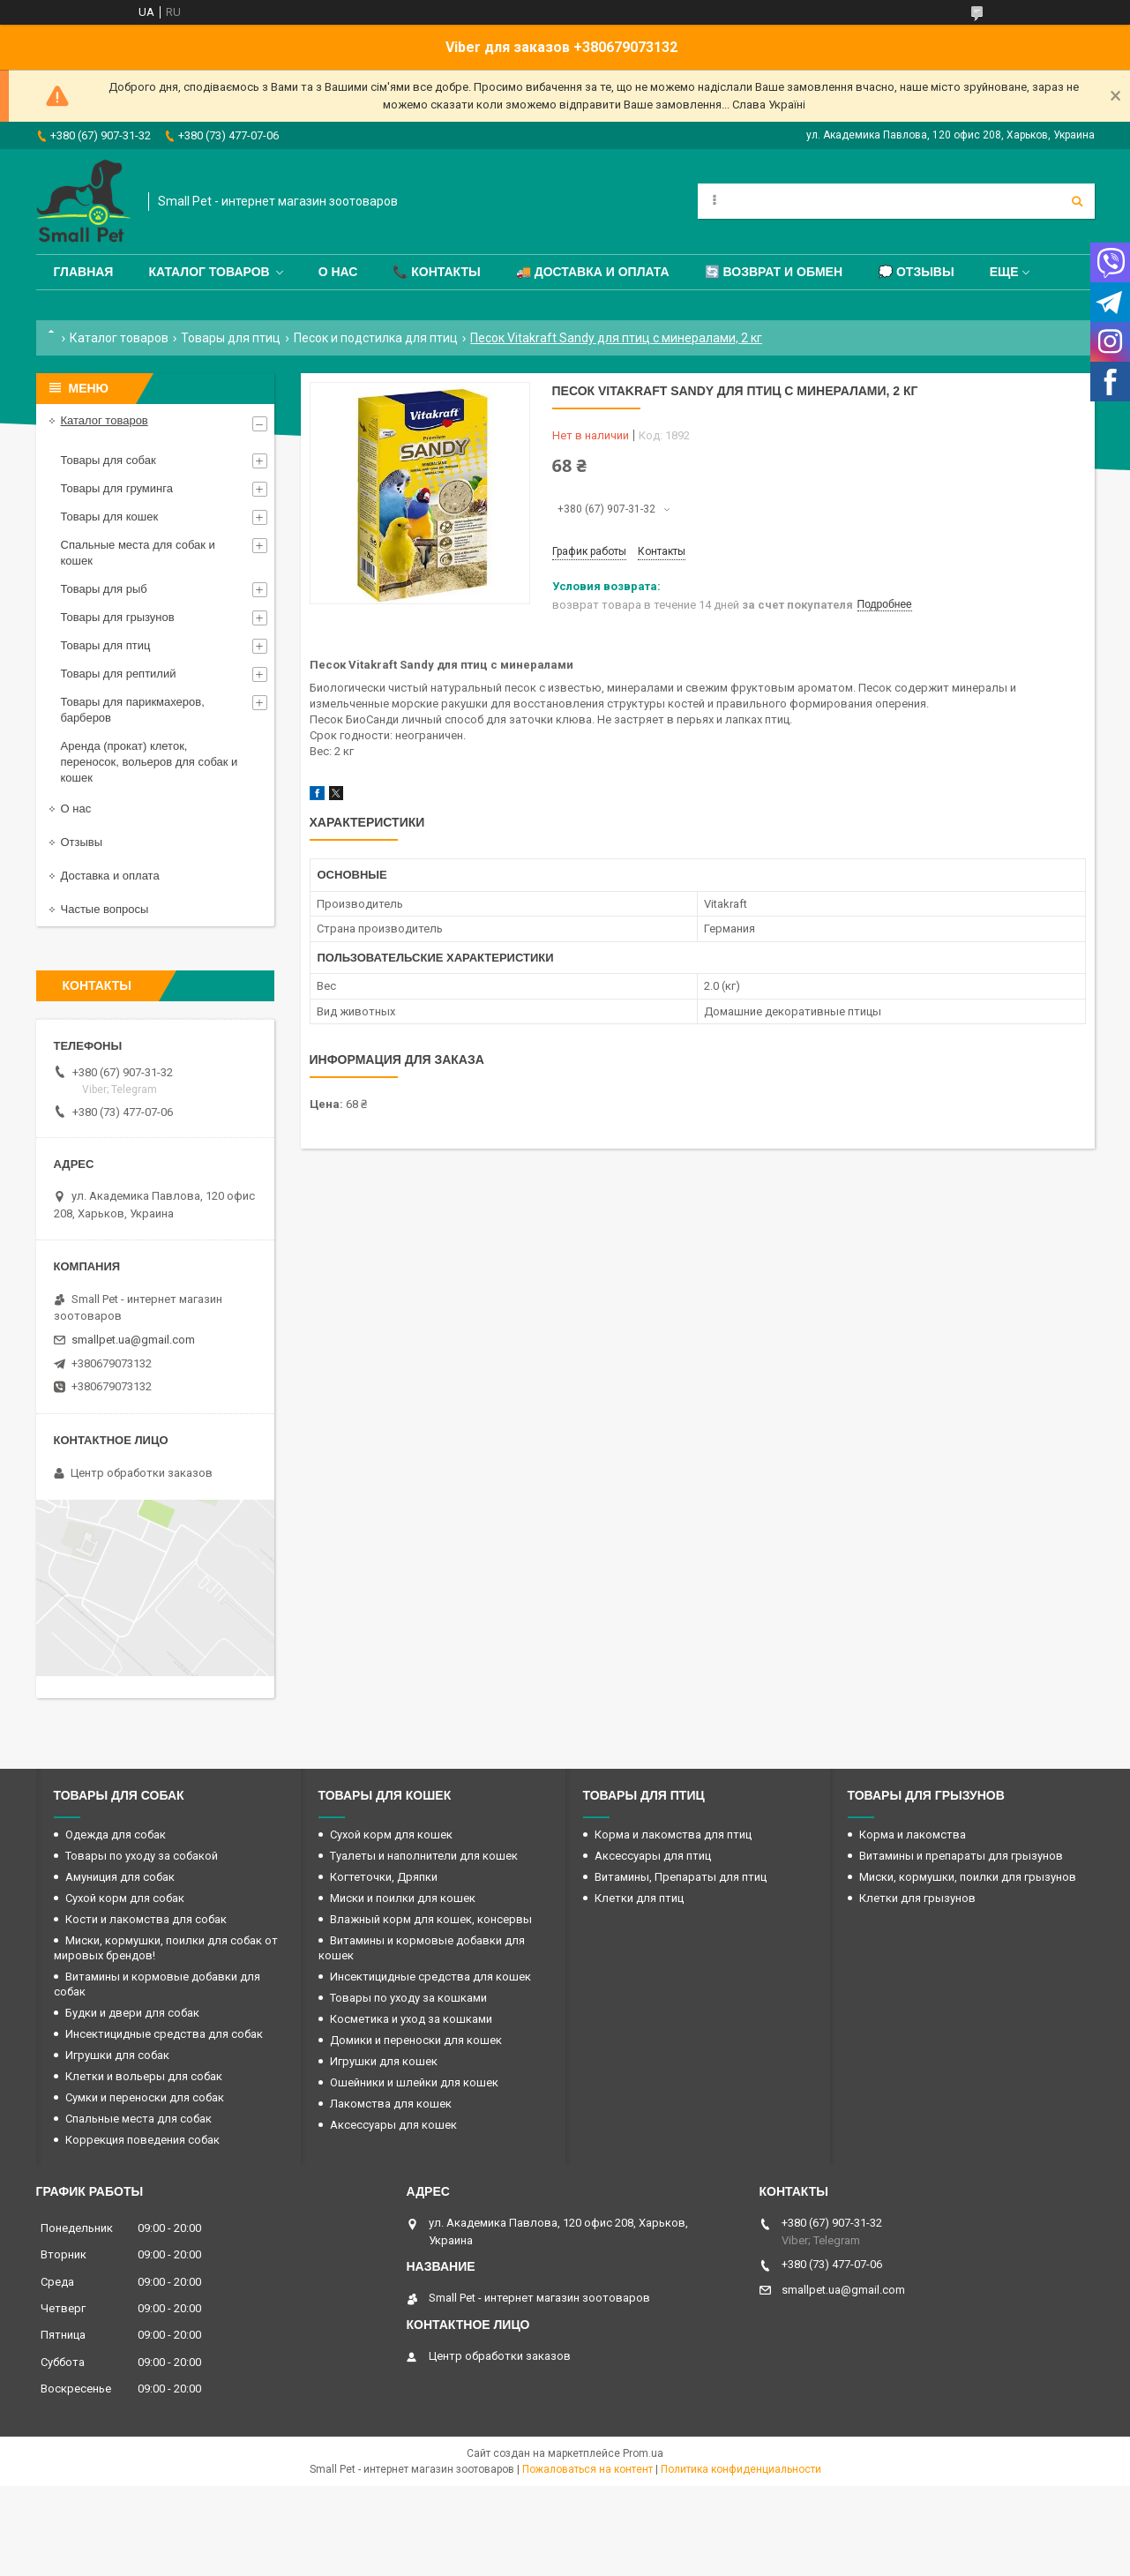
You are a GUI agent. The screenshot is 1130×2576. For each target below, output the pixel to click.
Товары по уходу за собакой (141, 1855)
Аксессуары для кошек (393, 2124)
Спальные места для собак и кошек (138, 552)
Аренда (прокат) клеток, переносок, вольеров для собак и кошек (149, 761)
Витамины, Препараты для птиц (681, 1876)
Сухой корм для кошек (391, 1834)
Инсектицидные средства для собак (164, 2034)
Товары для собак (108, 460)
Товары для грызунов (118, 617)
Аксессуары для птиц (653, 1855)
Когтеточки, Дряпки (384, 1876)
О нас (338, 272)
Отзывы (82, 842)
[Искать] (1077, 201)
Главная (84, 272)
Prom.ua (643, 2453)
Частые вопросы (105, 909)
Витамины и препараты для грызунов (961, 1855)
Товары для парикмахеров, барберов (133, 709)
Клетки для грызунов (917, 1898)
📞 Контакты (436, 272)
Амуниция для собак (120, 1876)
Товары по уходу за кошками (408, 1997)
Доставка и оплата (110, 875)
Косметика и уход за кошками (411, 2019)
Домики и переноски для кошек (416, 2040)
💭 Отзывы (916, 272)
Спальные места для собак (138, 2118)
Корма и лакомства (912, 1834)
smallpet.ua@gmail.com (133, 1339)
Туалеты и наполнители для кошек (424, 1855)
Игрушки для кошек (384, 2061)
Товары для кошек (110, 516)
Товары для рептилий (118, 673)
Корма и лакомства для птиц (673, 1834)
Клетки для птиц (639, 1898)
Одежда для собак (115, 1834)
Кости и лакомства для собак (146, 1919)
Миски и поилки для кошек (402, 1898)
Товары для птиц (231, 338)
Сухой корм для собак (124, 1898)
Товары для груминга (117, 488)
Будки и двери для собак (132, 2012)
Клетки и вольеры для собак (143, 2076)
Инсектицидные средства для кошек (430, 1976)
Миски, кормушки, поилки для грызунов (967, 1876)
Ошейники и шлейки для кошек (414, 2082)
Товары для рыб (104, 588)
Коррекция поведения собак (142, 2139)
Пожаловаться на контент (587, 2469)
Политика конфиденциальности (741, 2469)
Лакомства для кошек (391, 2103)
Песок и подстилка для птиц (376, 338)
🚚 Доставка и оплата (593, 272)
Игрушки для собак (117, 2055)
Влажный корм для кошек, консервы (431, 1919)
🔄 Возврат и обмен (773, 272)
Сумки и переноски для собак (144, 2097)
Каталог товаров (208, 272)
